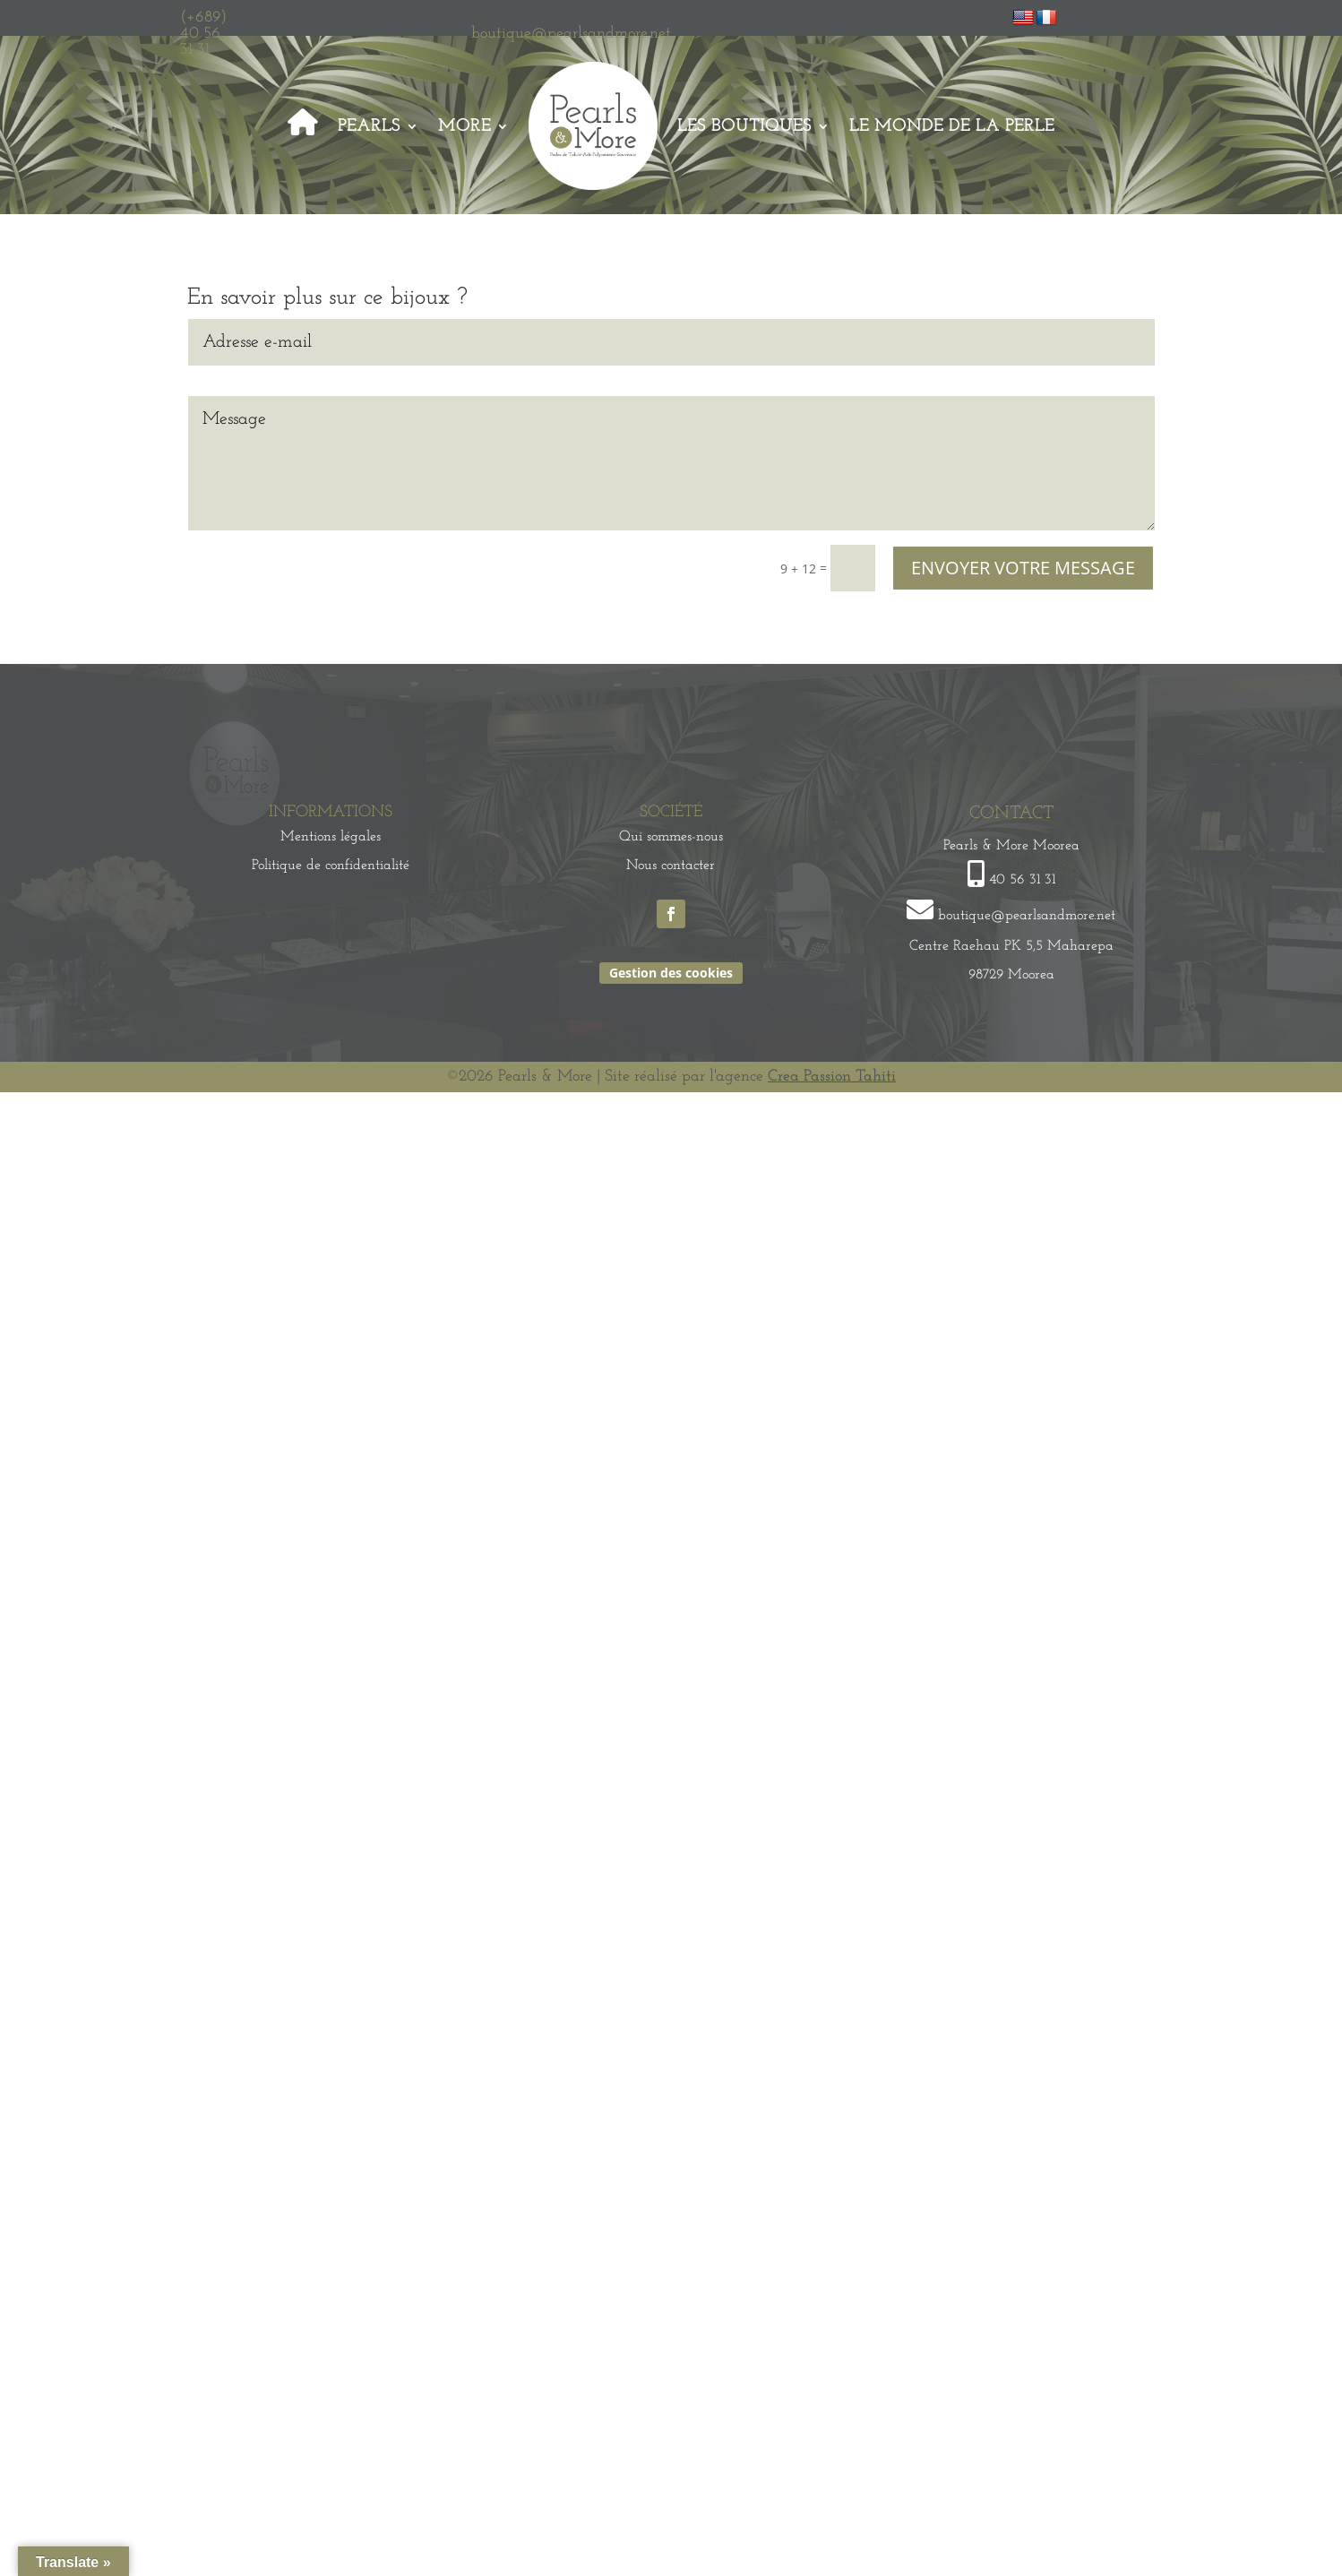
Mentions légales (330, 837)
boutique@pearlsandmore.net (571, 33)
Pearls (369, 126)
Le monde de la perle (951, 126)
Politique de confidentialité (330, 865)
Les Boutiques (744, 126)
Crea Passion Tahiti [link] (832, 1076)
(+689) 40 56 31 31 (203, 33)
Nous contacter (670, 865)
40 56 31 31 (1022, 880)
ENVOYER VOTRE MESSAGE (1023, 568)
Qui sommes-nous (671, 837)
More (464, 126)
